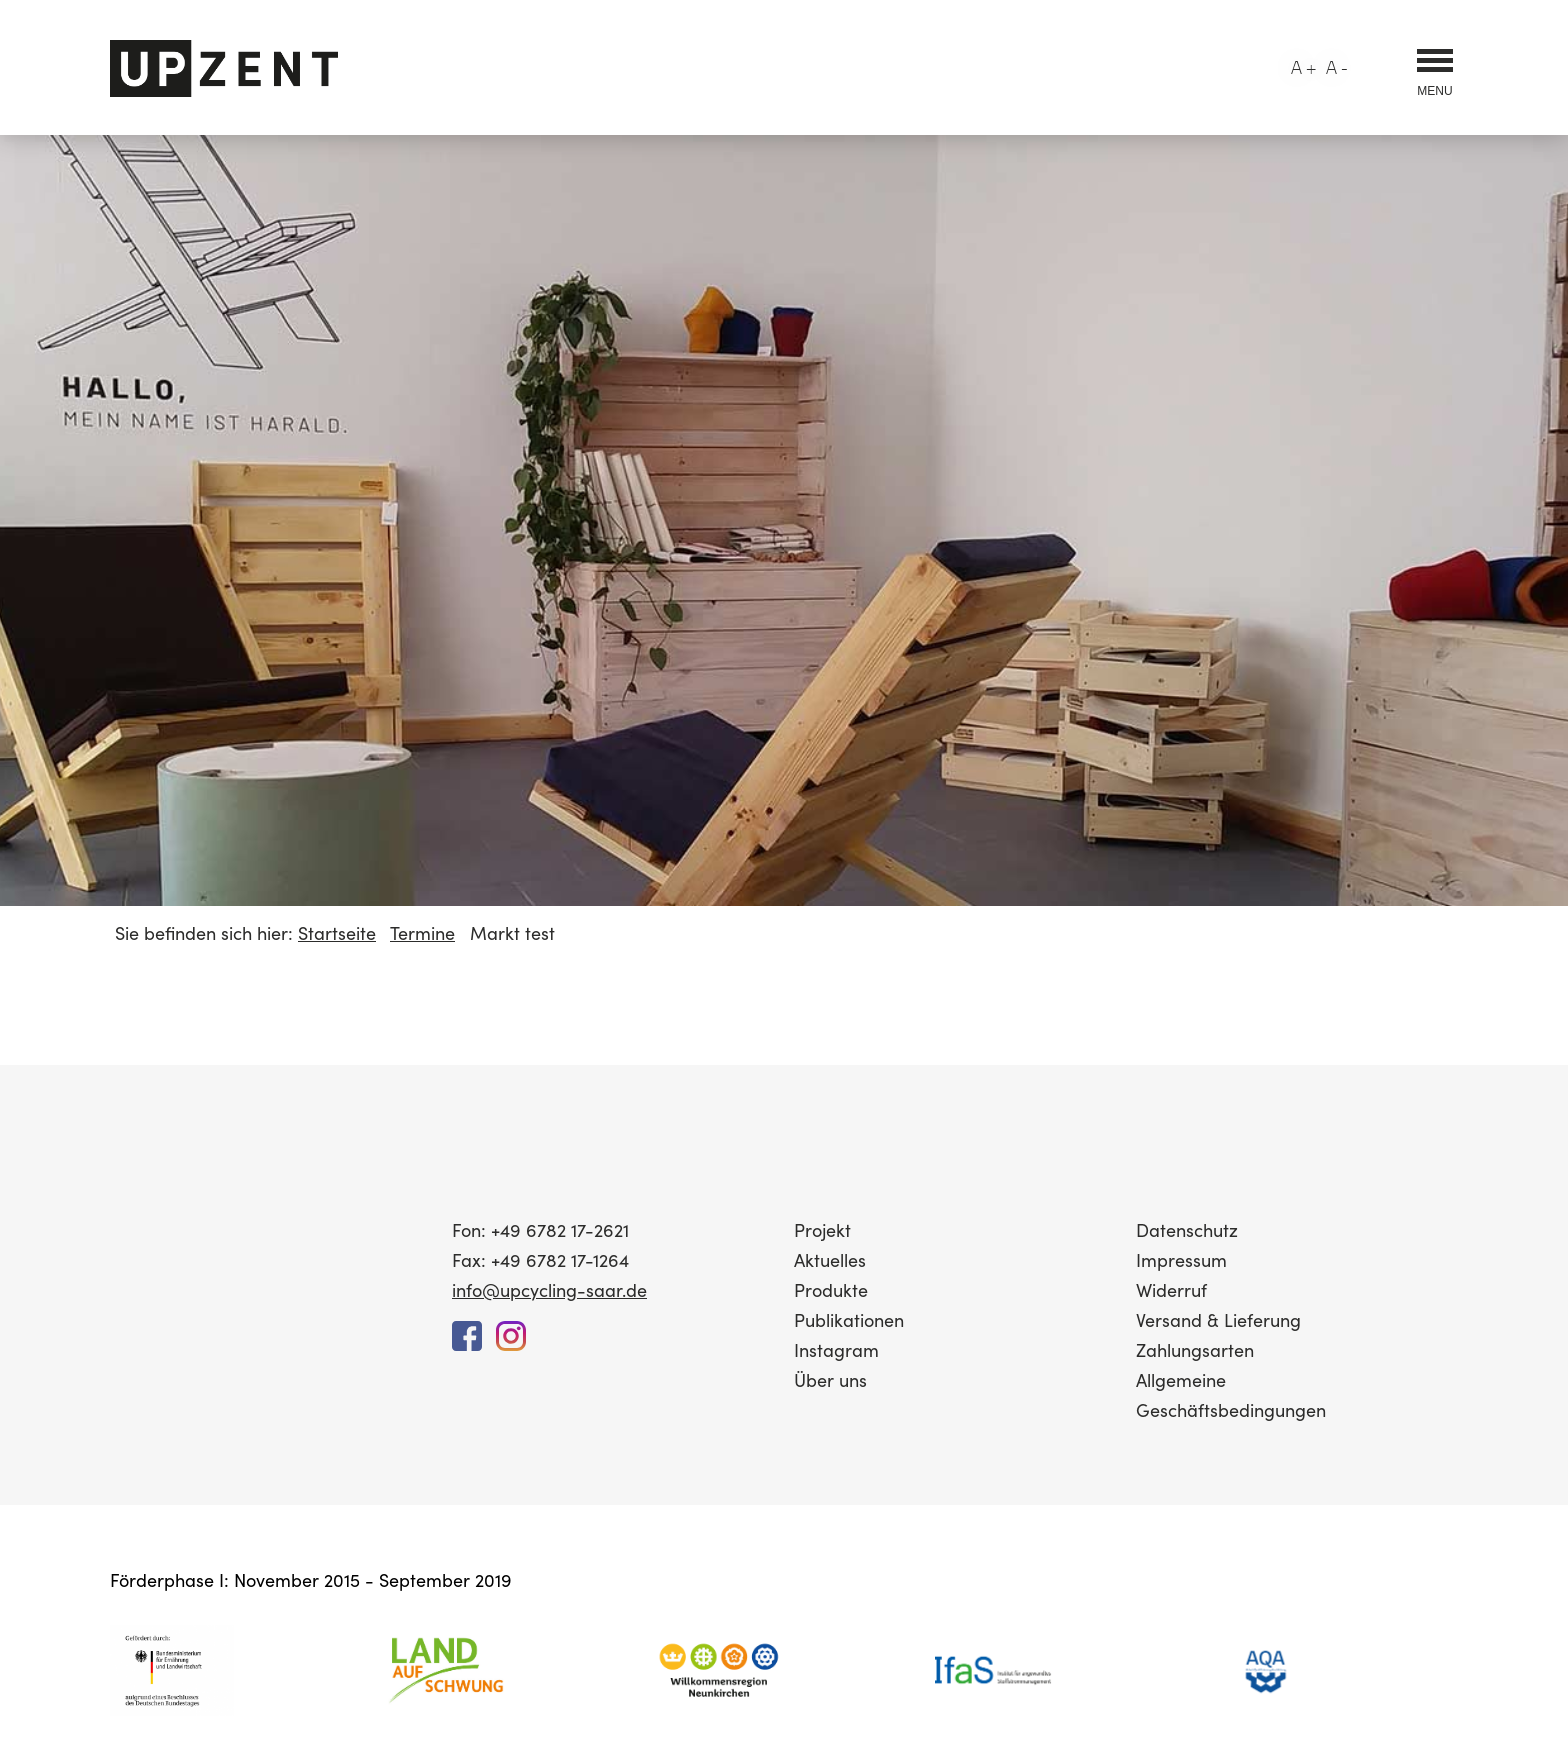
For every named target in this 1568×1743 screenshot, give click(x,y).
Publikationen (849, 1319)
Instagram (836, 1349)
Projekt (822, 1229)
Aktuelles (830, 1259)
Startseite (337, 932)
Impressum (1181, 1259)
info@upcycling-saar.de (549, 1289)
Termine (422, 932)
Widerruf (1171, 1289)
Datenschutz (1187, 1229)
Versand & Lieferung (1218, 1319)
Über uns (830, 1379)
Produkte (831, 1289)
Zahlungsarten (1195, 1349)
